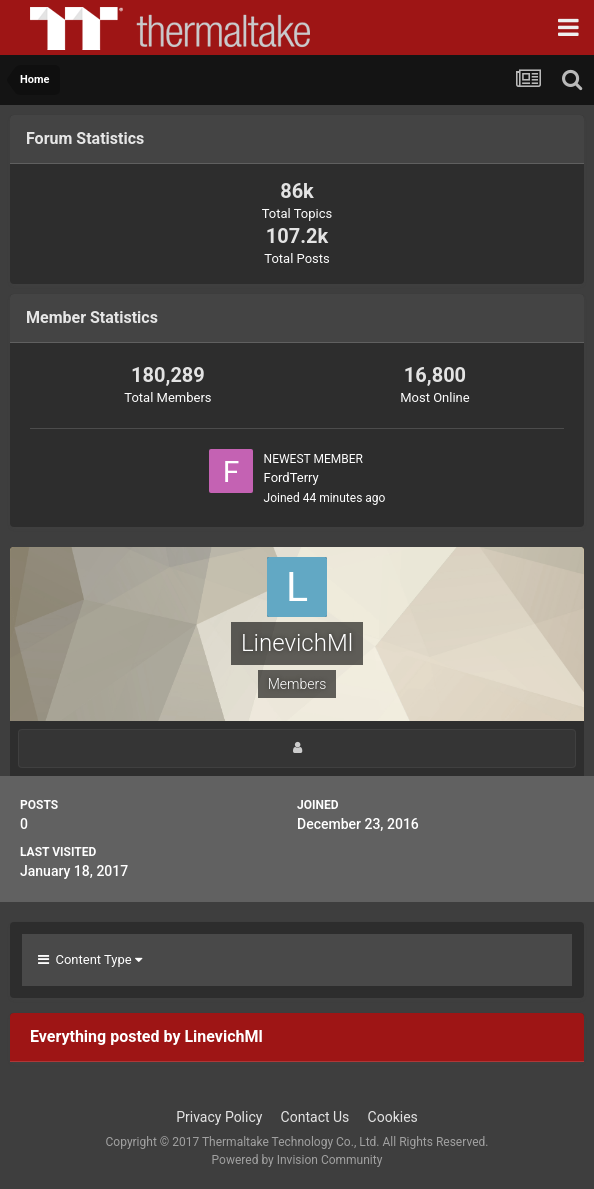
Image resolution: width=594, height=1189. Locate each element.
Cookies (393, 1117)
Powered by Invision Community (297, 1160)
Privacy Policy (219, 1117)
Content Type (90, 959)
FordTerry (291, 477)
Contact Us (315, 1117)
